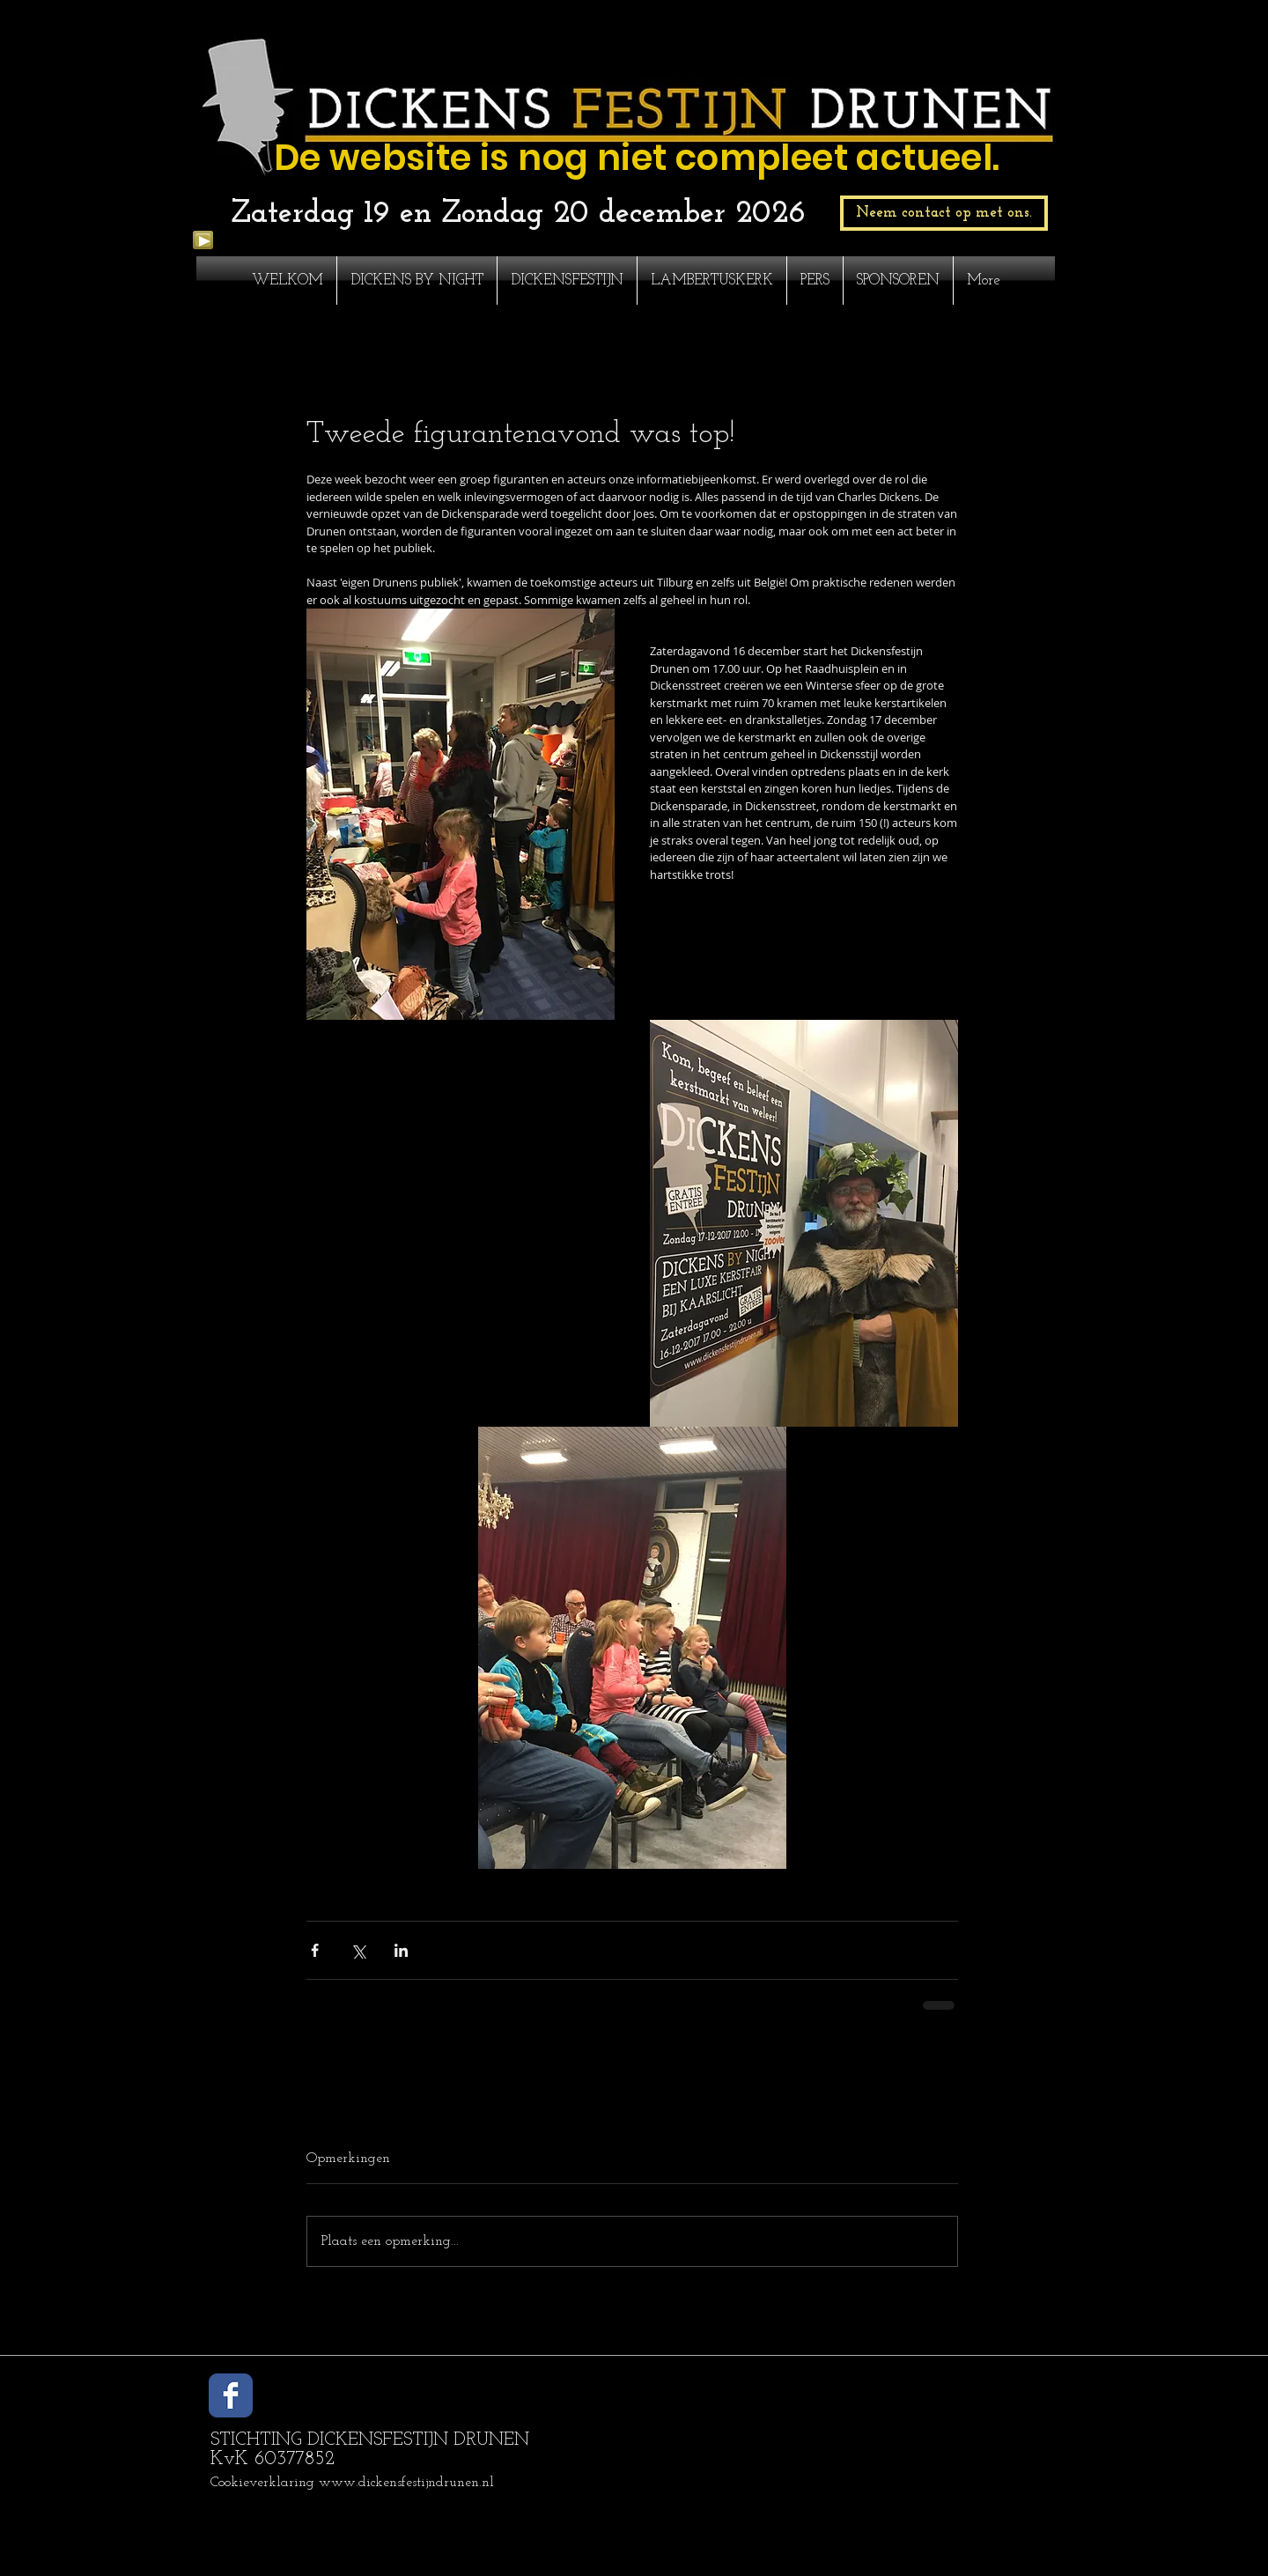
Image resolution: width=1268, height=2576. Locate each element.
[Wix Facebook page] (231, 2395)
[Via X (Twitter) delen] (358, 1950)
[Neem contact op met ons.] (944, 213)
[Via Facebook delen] (314, 1950)
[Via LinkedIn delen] (401, 1950)
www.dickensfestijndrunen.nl (406, 2483)
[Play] (203, 240)
